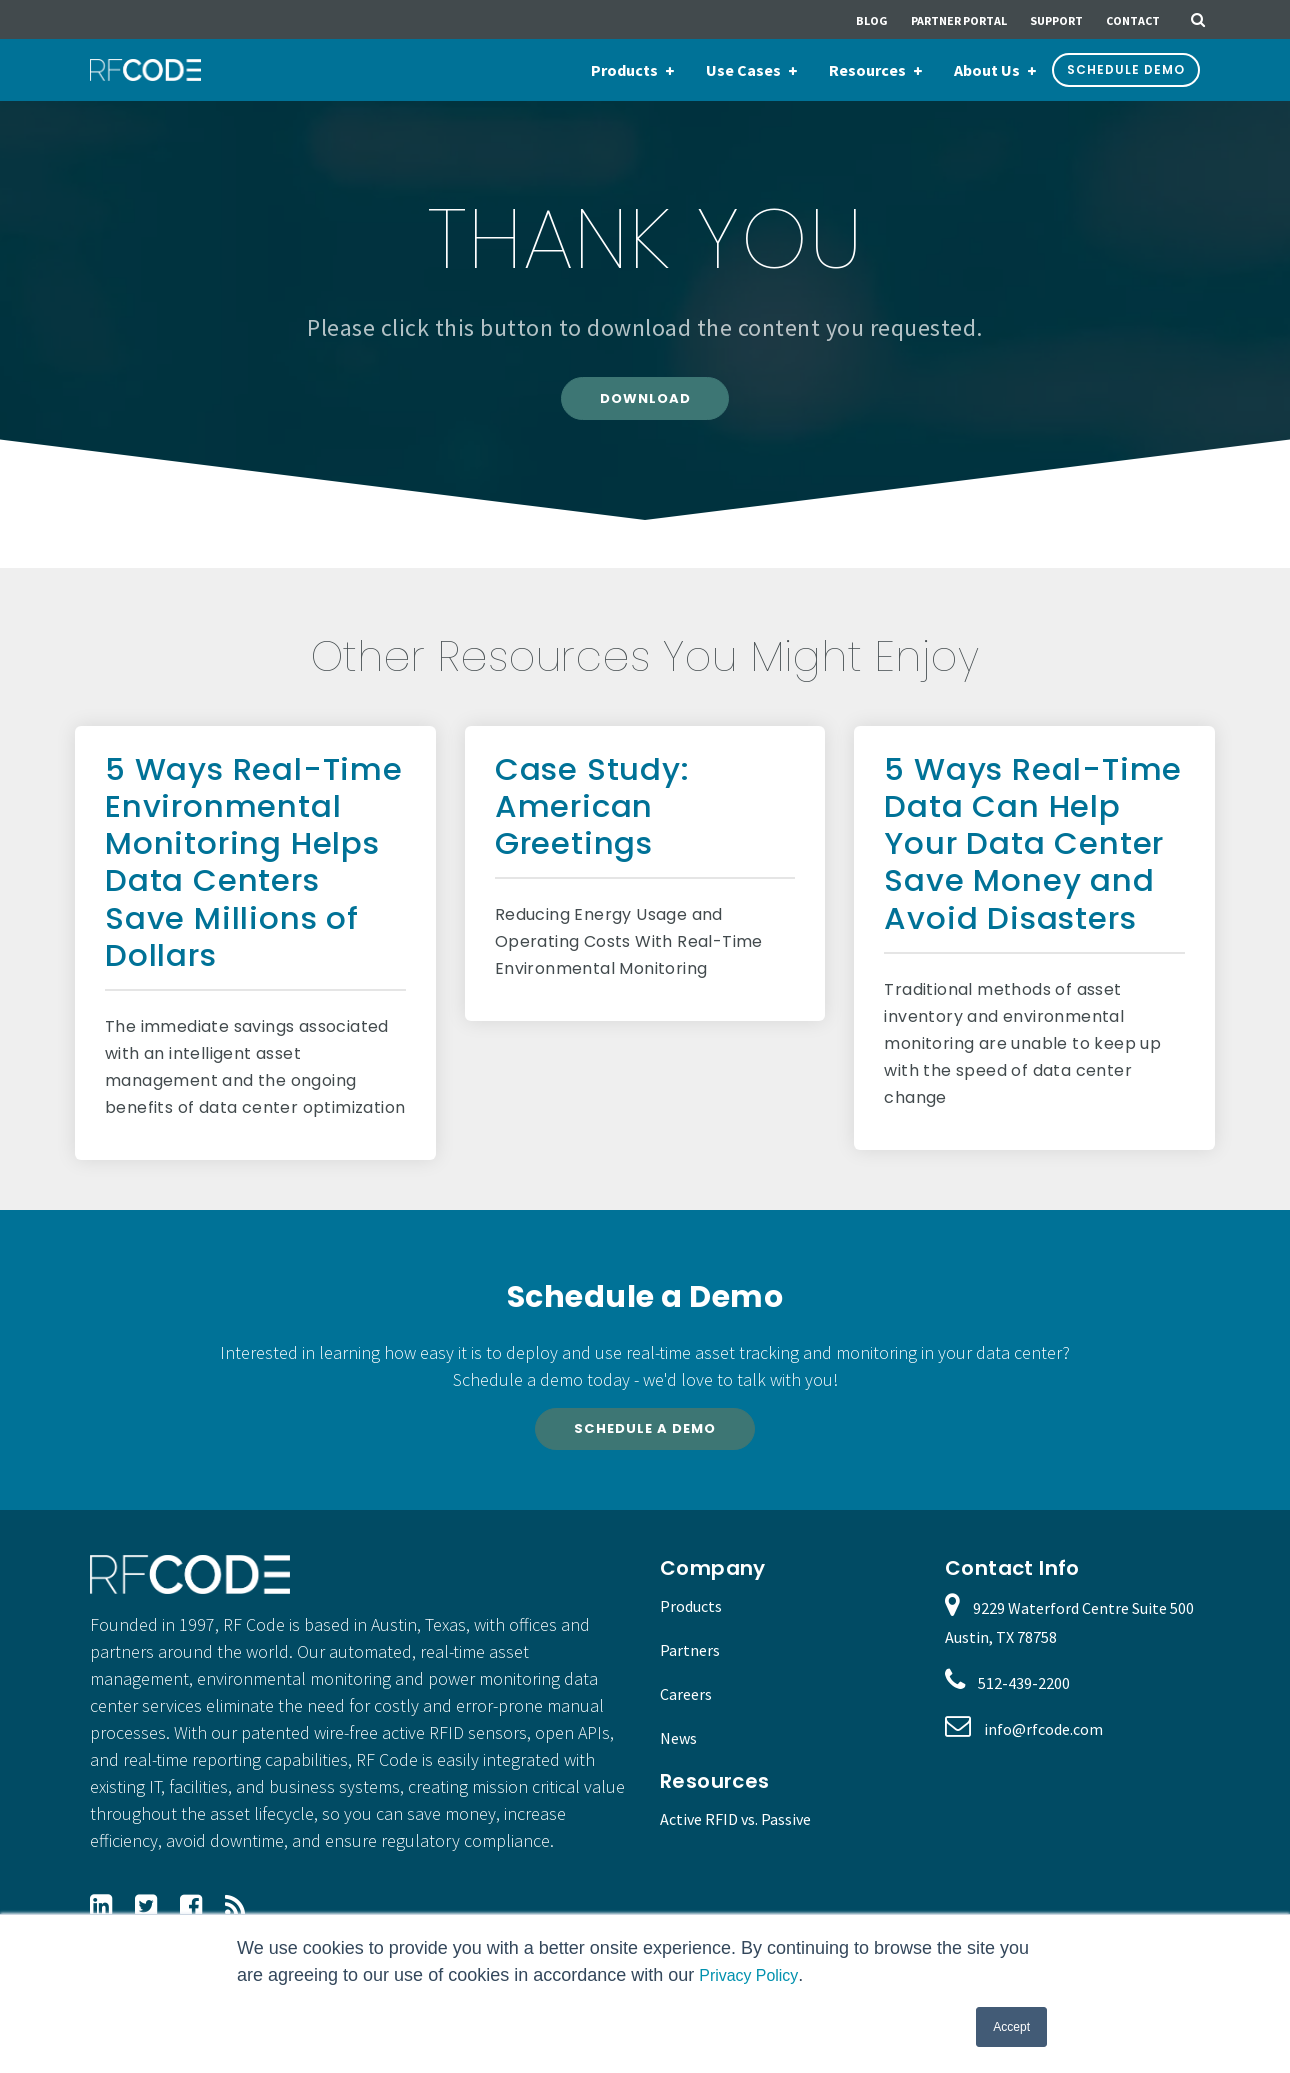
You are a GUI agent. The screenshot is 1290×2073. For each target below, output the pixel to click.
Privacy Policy (754, 1975)
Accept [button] (1011, 2027)
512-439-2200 (1024, 1698)
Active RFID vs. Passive (735, 1833)
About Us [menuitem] (987, 70)
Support (1056, 20)
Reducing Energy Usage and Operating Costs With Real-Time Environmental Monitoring (629, 949)
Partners (690, 1665)
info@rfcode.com (1043, 1744)
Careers (686, 1709)
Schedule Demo (1126, 69)
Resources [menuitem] (867, 70)
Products (691, 1621)
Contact (1133, 20)
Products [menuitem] (624, 70)
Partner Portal (959, 20)
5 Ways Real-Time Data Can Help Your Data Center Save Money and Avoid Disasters (1033, 850)
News (678, 1753)
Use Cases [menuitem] (743, 70)
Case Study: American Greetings (592, 813)
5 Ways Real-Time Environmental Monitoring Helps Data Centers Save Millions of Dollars (254, 869)
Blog (872, 20)
